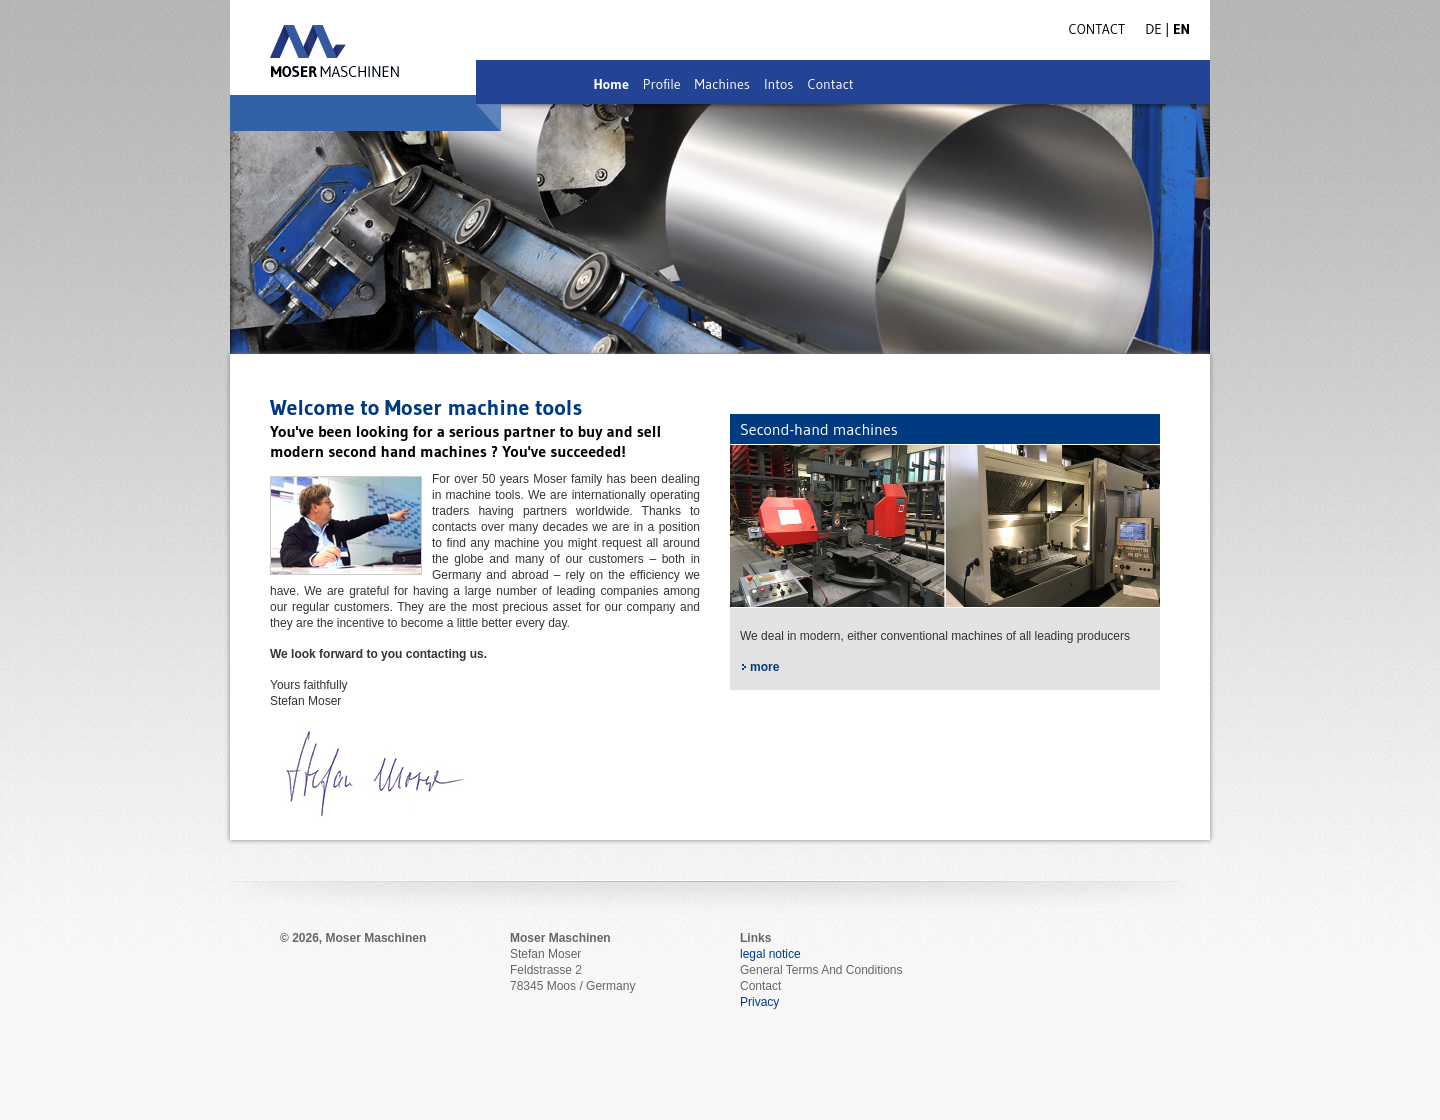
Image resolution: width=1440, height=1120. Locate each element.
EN (1181, 29)
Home (610, 84)
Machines (722, 84)
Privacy (759, 1002)
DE (1155, 29)
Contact (830, 84)
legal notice (770, 954)
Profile (662, 84)
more (764, 667)
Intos (779, 84)
